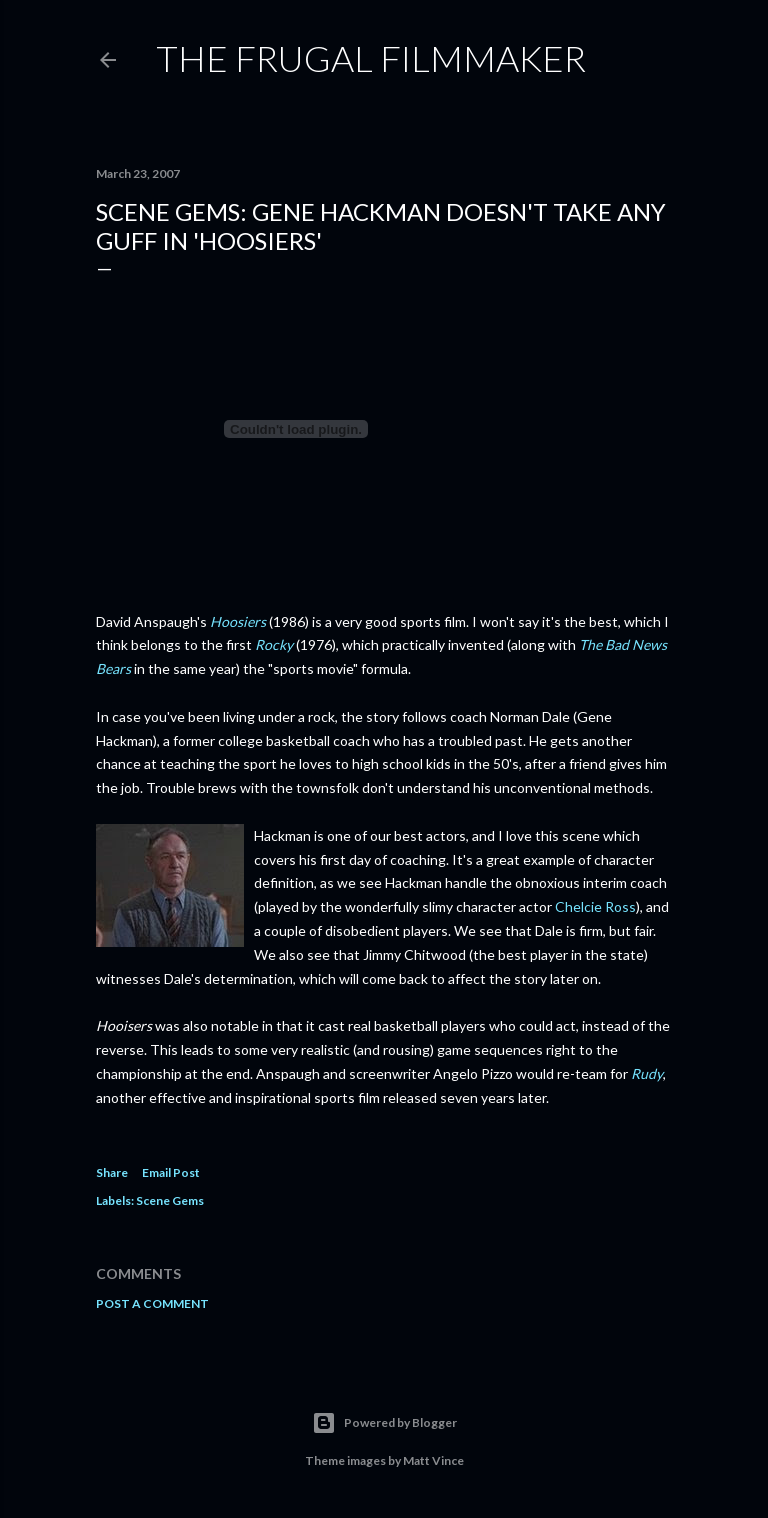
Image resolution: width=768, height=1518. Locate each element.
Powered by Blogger (384, 1423)
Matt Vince (433, 1460)
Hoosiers (238, 621)
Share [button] (112, 1172)
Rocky (274, 644)
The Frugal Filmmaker (371, 58)
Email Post (171, 1172)
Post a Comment (152, 1303)
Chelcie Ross (595, 906)
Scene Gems (170, 1200)
